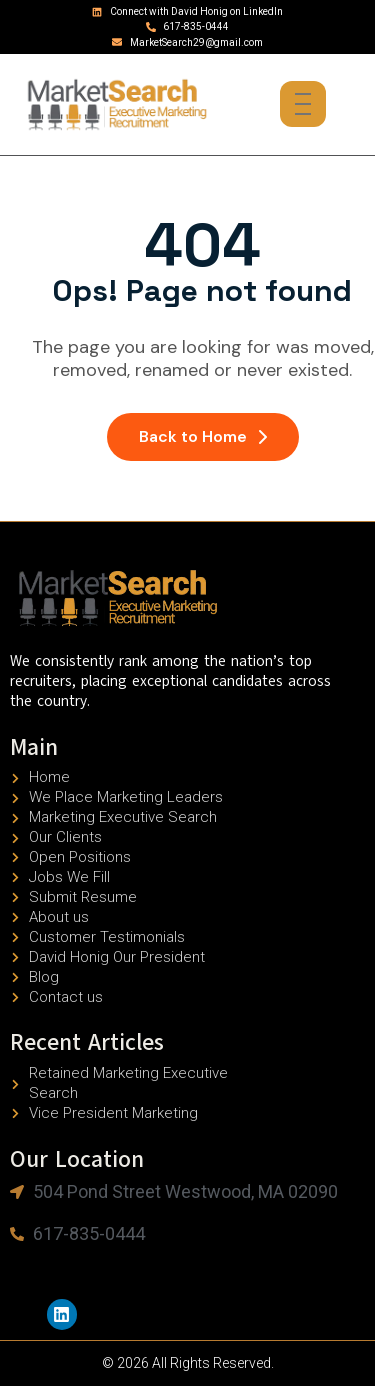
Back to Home (203, 436)
